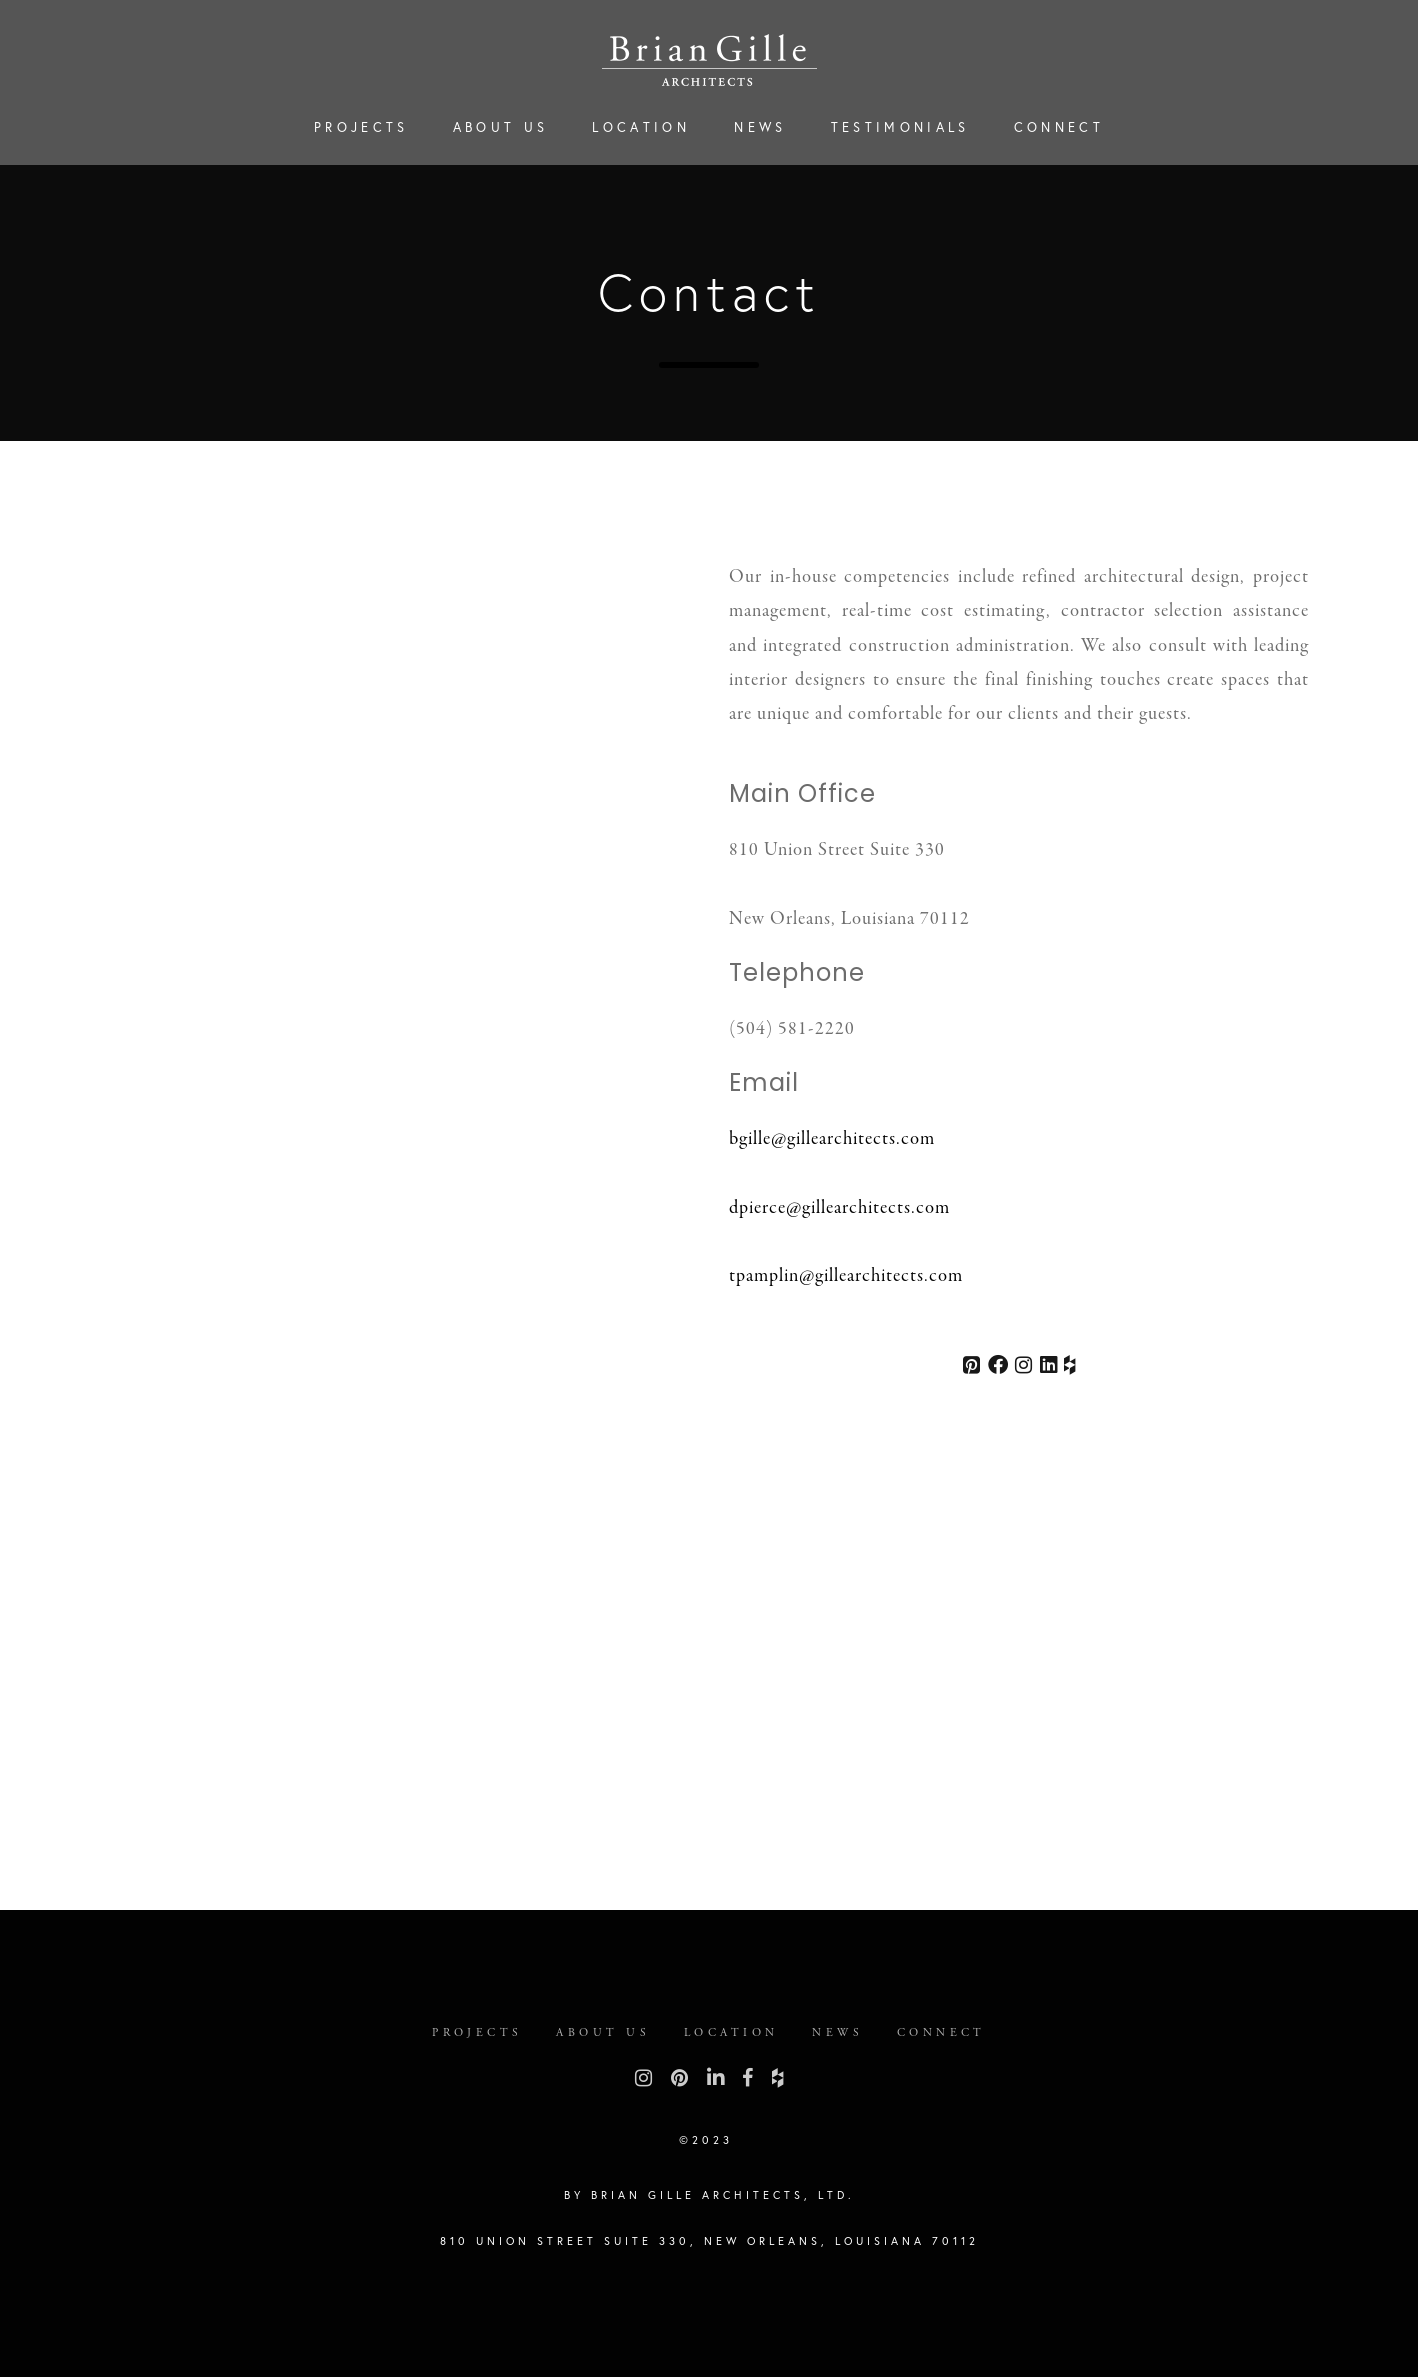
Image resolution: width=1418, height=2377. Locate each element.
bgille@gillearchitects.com (832, 1139)
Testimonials (900, 127)
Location (641, 127)
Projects (361, 127)
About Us (501, 127)
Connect (1059, 127)
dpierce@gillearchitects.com (839, 1208)
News (760, 127)
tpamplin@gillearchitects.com (846, 1276)
